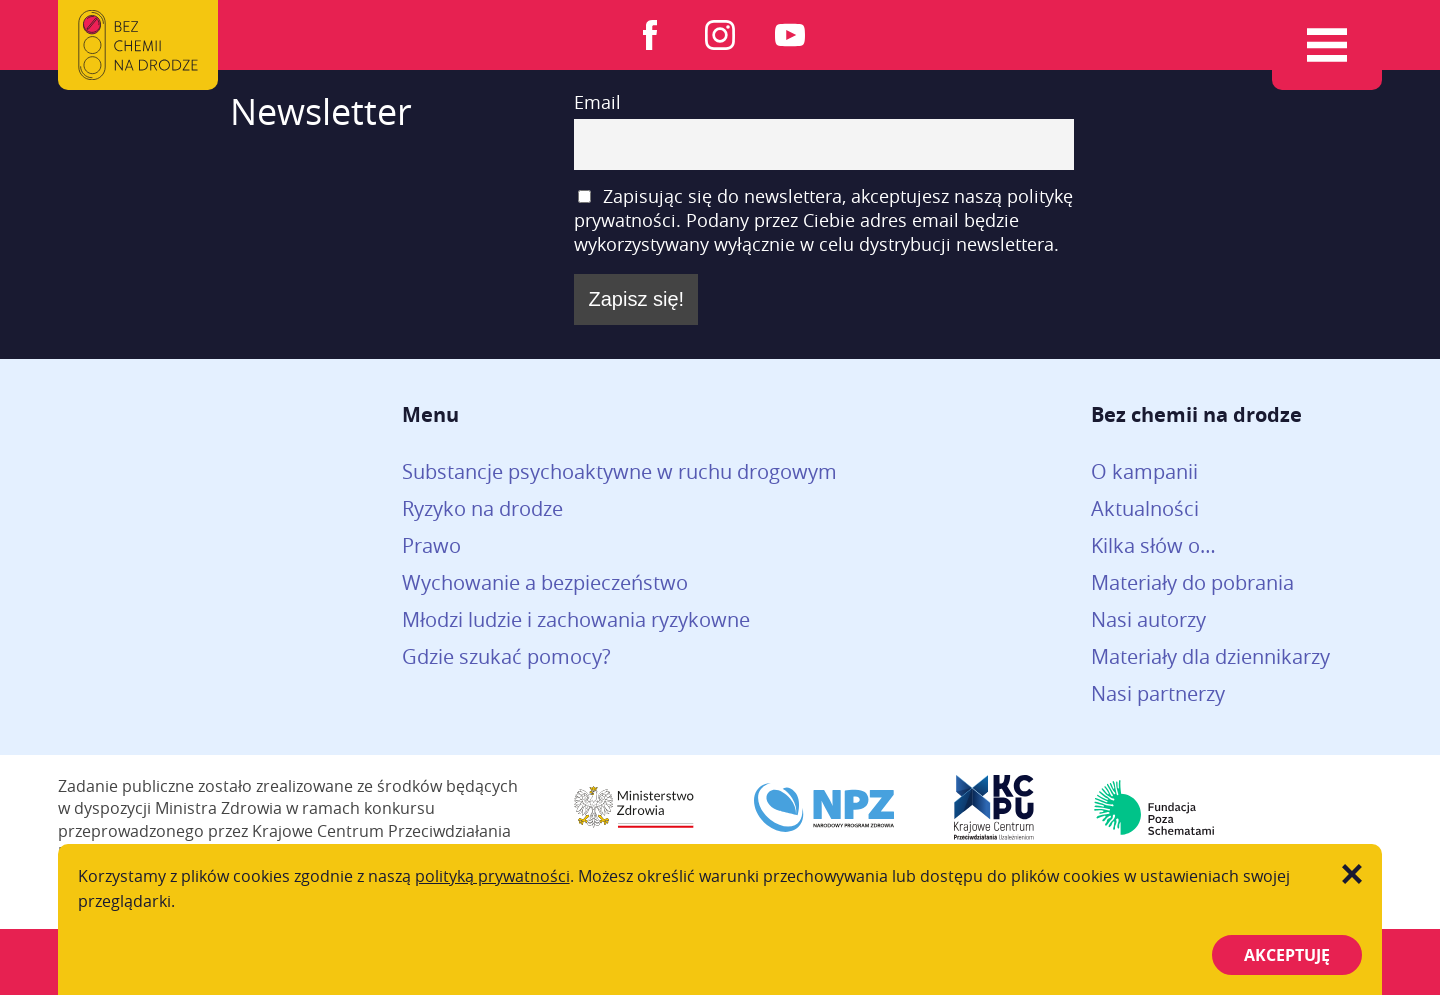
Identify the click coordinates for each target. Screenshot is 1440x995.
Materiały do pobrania (1192, 582)
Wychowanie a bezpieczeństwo (545, 582)
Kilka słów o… (1153, 545)
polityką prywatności (492, 876)
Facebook (650, 35)
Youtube (790, 35)
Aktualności (1145, 508)
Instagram (720, 35)
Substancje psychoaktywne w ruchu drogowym (619, 471)
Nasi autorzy (1148, 619)
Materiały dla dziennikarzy (1210, 656)
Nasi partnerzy (1158, 693)
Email (597, 102)
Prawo (431, 545)
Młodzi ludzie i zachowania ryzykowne (576, 619)
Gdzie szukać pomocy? (506, 656)
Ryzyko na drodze (482, 508)
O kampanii (1144, 471)
